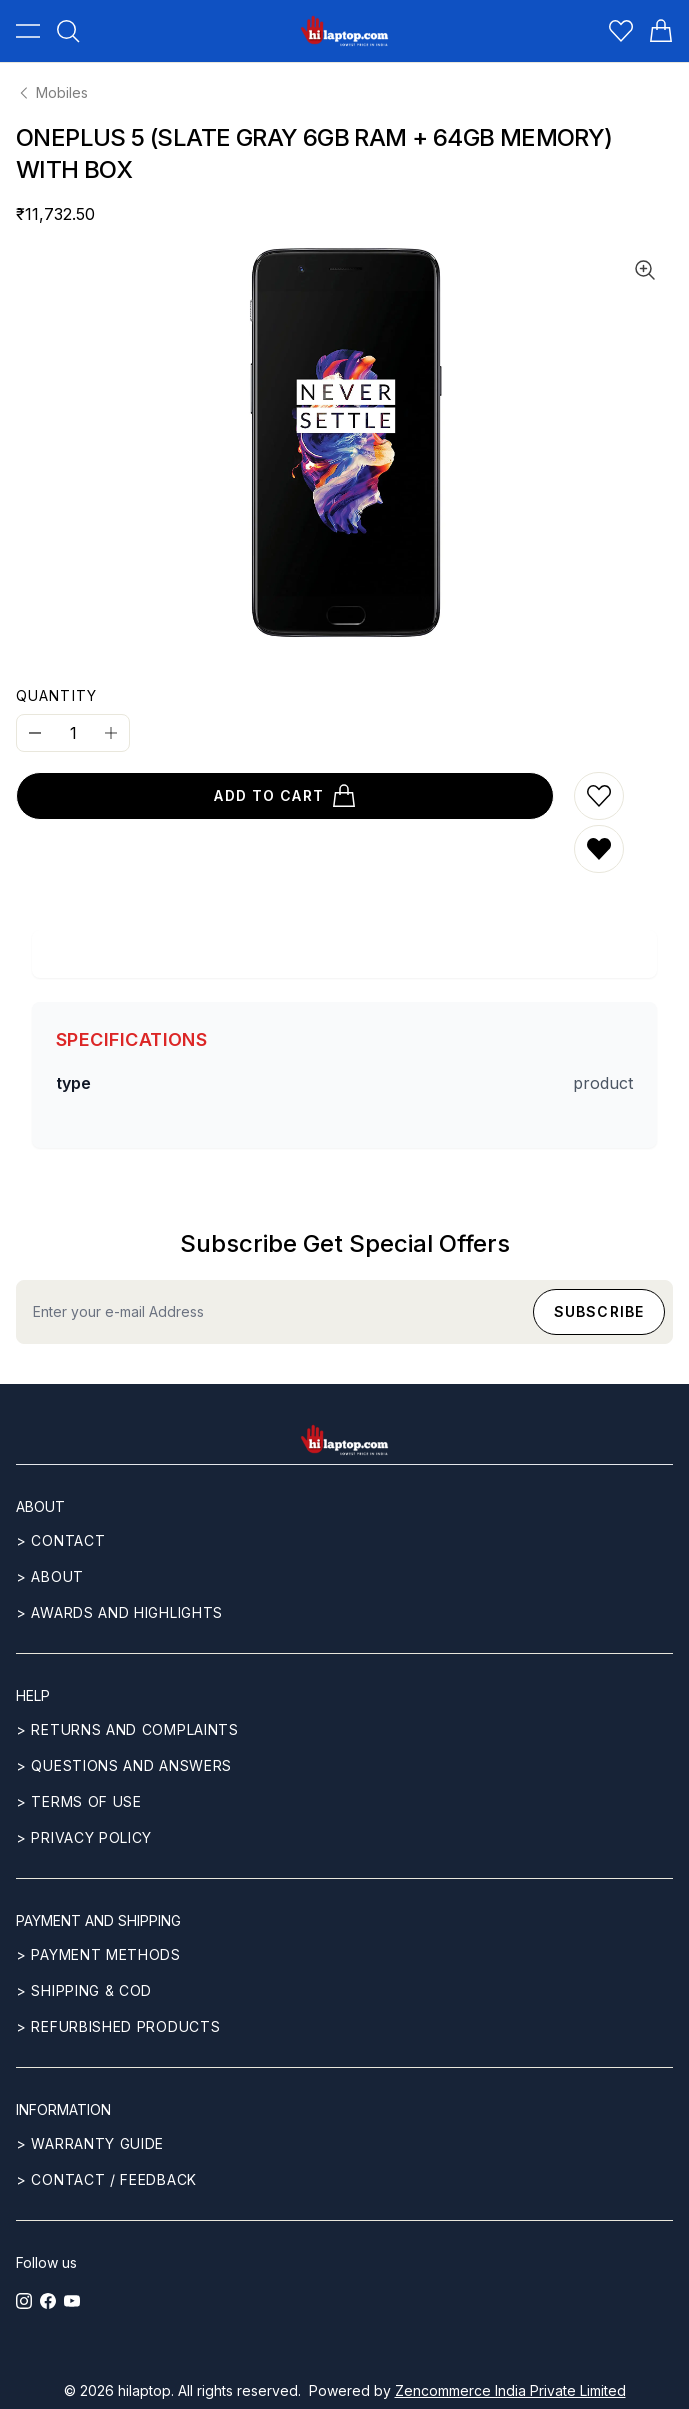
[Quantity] (73, 733)
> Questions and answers (124, 1765)
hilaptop (144, 2390)
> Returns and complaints (127, 1729)
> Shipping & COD (84, 1990)
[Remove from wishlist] (599, 849)
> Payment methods (98, 1954)
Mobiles (52, 92)
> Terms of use (79, 1801)
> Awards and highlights (119, 1612)
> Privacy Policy (84, 1837)
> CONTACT (60, 1540)
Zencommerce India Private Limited (510, 2390)
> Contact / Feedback (106, 2179)
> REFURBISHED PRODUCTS (118, 2026)
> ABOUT (50, 1576)
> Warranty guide (90, 2143)
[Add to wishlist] (599, 796)
